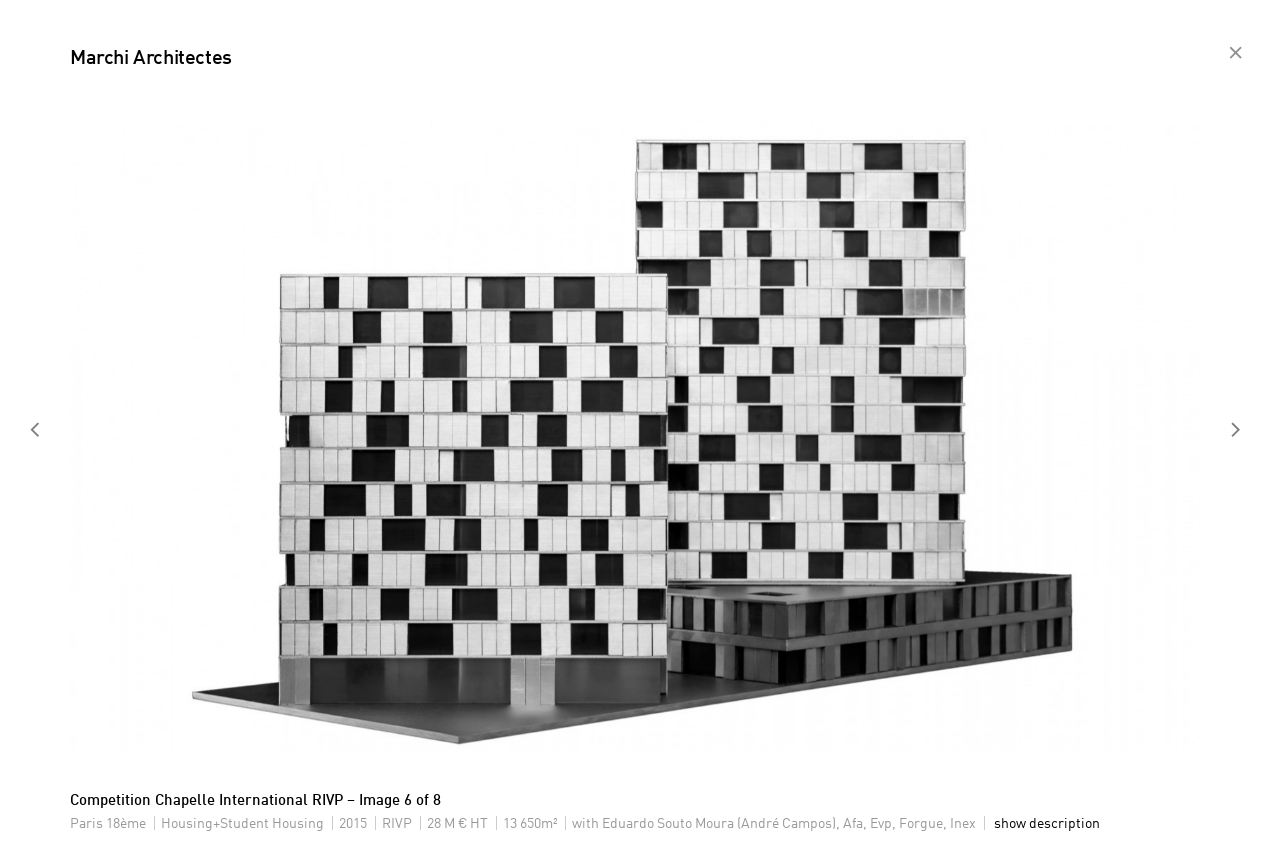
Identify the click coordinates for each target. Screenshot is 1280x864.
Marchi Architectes (151, 59)
